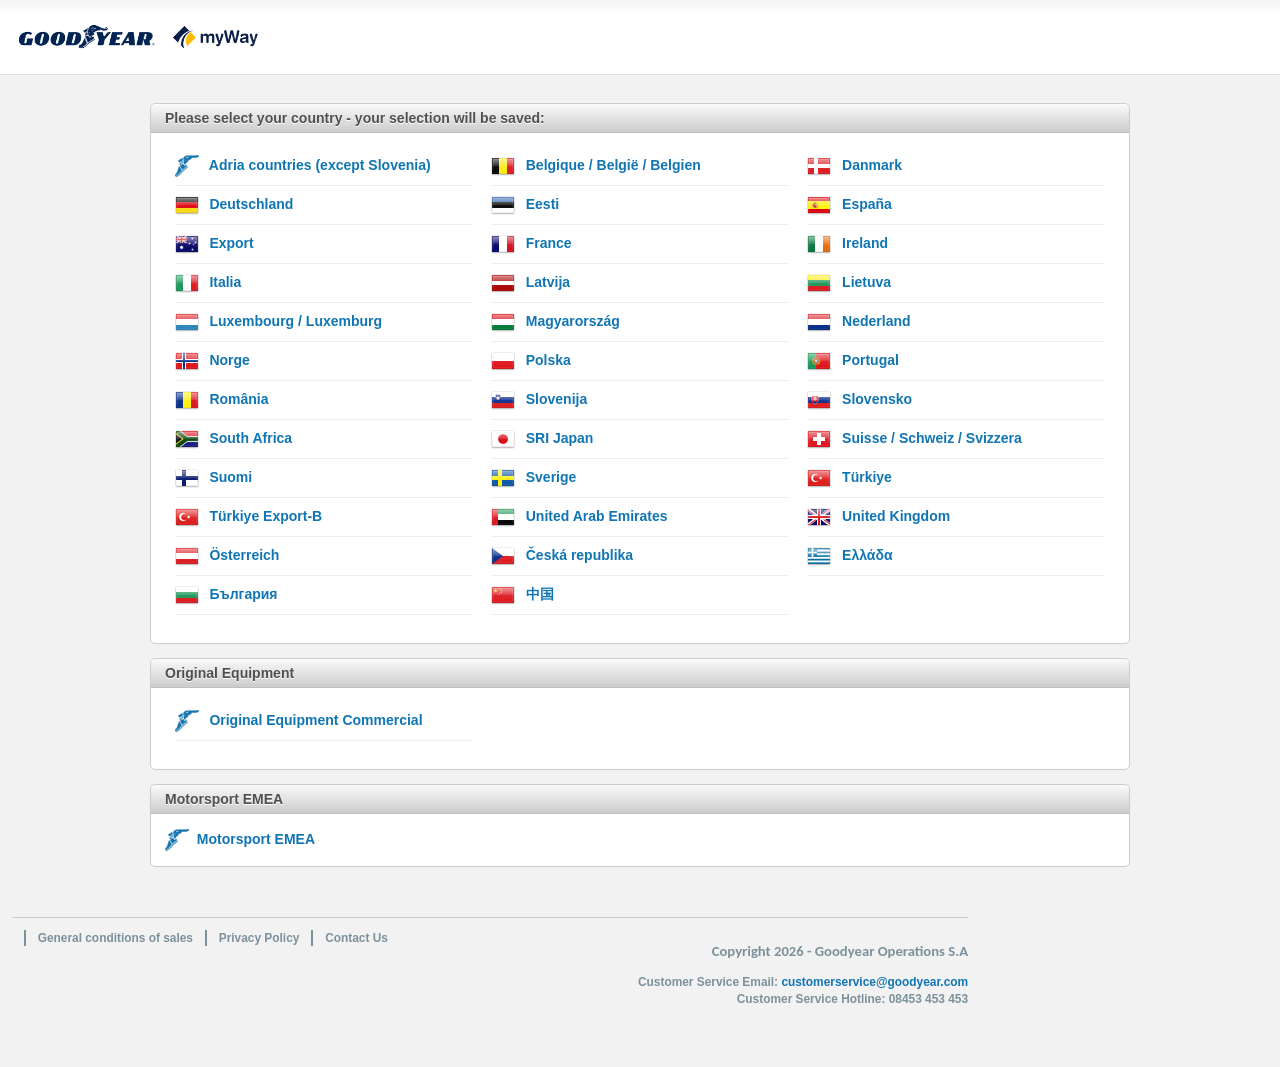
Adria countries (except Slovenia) (303, 166)
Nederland (858, 322)
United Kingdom (878, 517)
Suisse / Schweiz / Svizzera (914, 439)
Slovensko (859, 400)
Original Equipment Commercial (299, 721)
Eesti (525, 205)
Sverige (533, 478)
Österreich (227, 556)
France (531, 244)
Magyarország (555, 322)
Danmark (854, 166)
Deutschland (234, 205)
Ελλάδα (849, 556)
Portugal (853, 361)
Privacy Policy (259, 938)
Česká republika (562, 556)
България (226, 595)
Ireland (847, 244)
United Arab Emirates (579, 517)
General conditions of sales (115, 938)
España (849, 205)
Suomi (214, 478)
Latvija (530, 283)
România (222, 400)
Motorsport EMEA (240, 839)
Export (214, 244)
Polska (531, 361)
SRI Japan (542, 439)
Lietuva (849, 283)
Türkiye (849, 478)
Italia (208, 283)
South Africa (234, 439)
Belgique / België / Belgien (596, 166)
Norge (212, 361)
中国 (522, 595)
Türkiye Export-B (249, 517)
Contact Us (356, 938)
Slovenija (539, 400)
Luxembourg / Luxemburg (279, 322)
